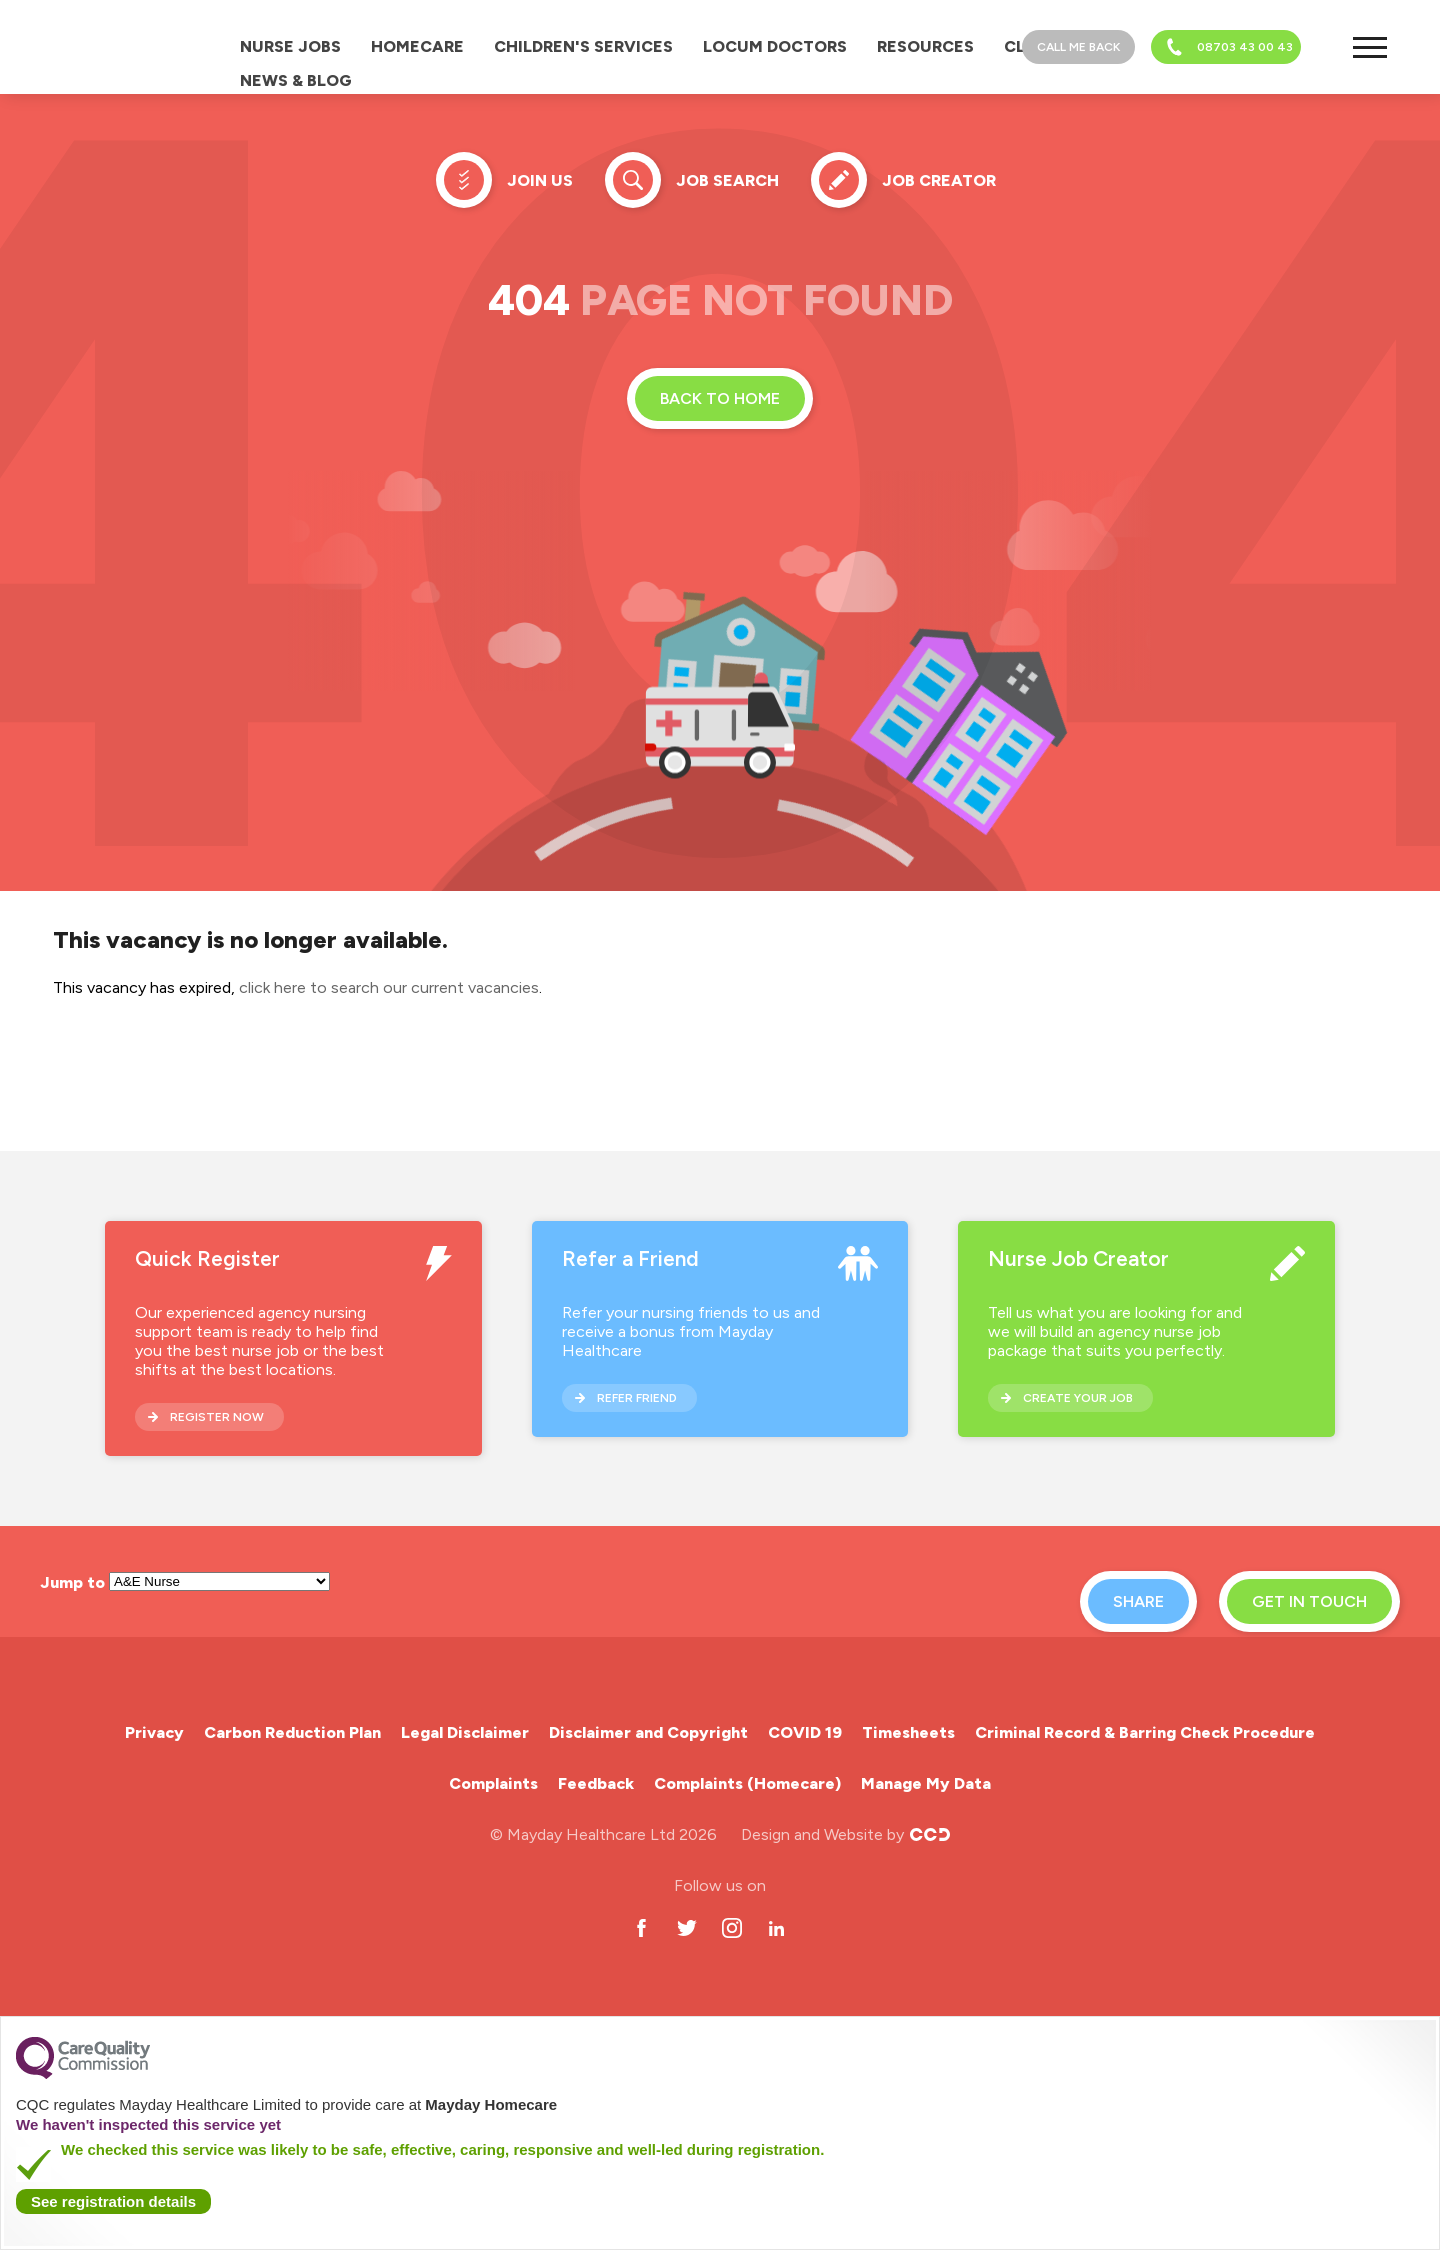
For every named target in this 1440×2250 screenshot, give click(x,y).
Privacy (154, 1732)
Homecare (417, 46)
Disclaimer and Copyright (648, 1732)
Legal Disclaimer (465, 1732)
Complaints (493, 1783)
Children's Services (583, 46)
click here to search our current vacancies (389, 987)
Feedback (596, 1783)
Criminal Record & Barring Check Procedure (1145, 1732)
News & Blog (296, 80)
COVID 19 (805, 1732)
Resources (925, 46)
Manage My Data (926, 1783)
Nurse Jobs (290, 46)
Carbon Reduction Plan (292, 1732)
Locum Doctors (775, 46)
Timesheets (908, 1732)
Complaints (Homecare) (747, 1783)
